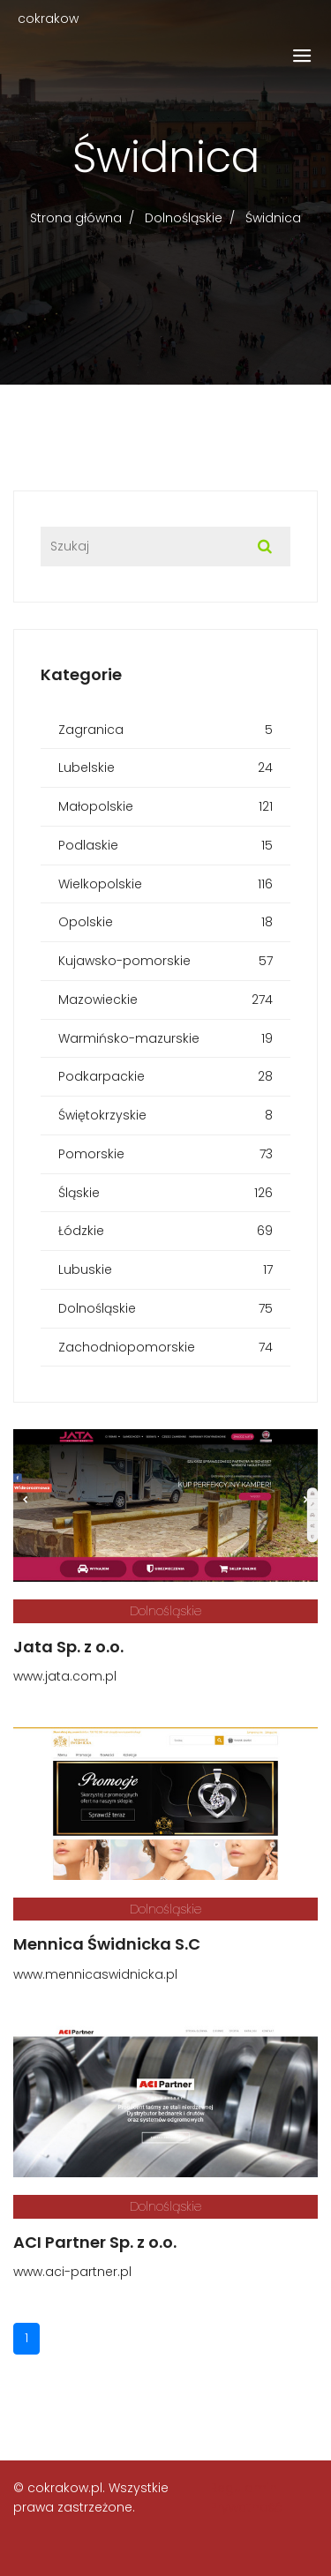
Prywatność (246, 2507)
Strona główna (76, 218)
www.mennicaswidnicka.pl (95, 1974)
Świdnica (273, 218)
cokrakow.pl (64, 2488)
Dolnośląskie (183, 218)
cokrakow (48, 18)
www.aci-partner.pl (72, 2271)
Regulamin (243, 2488)
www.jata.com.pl (65, 1676)
